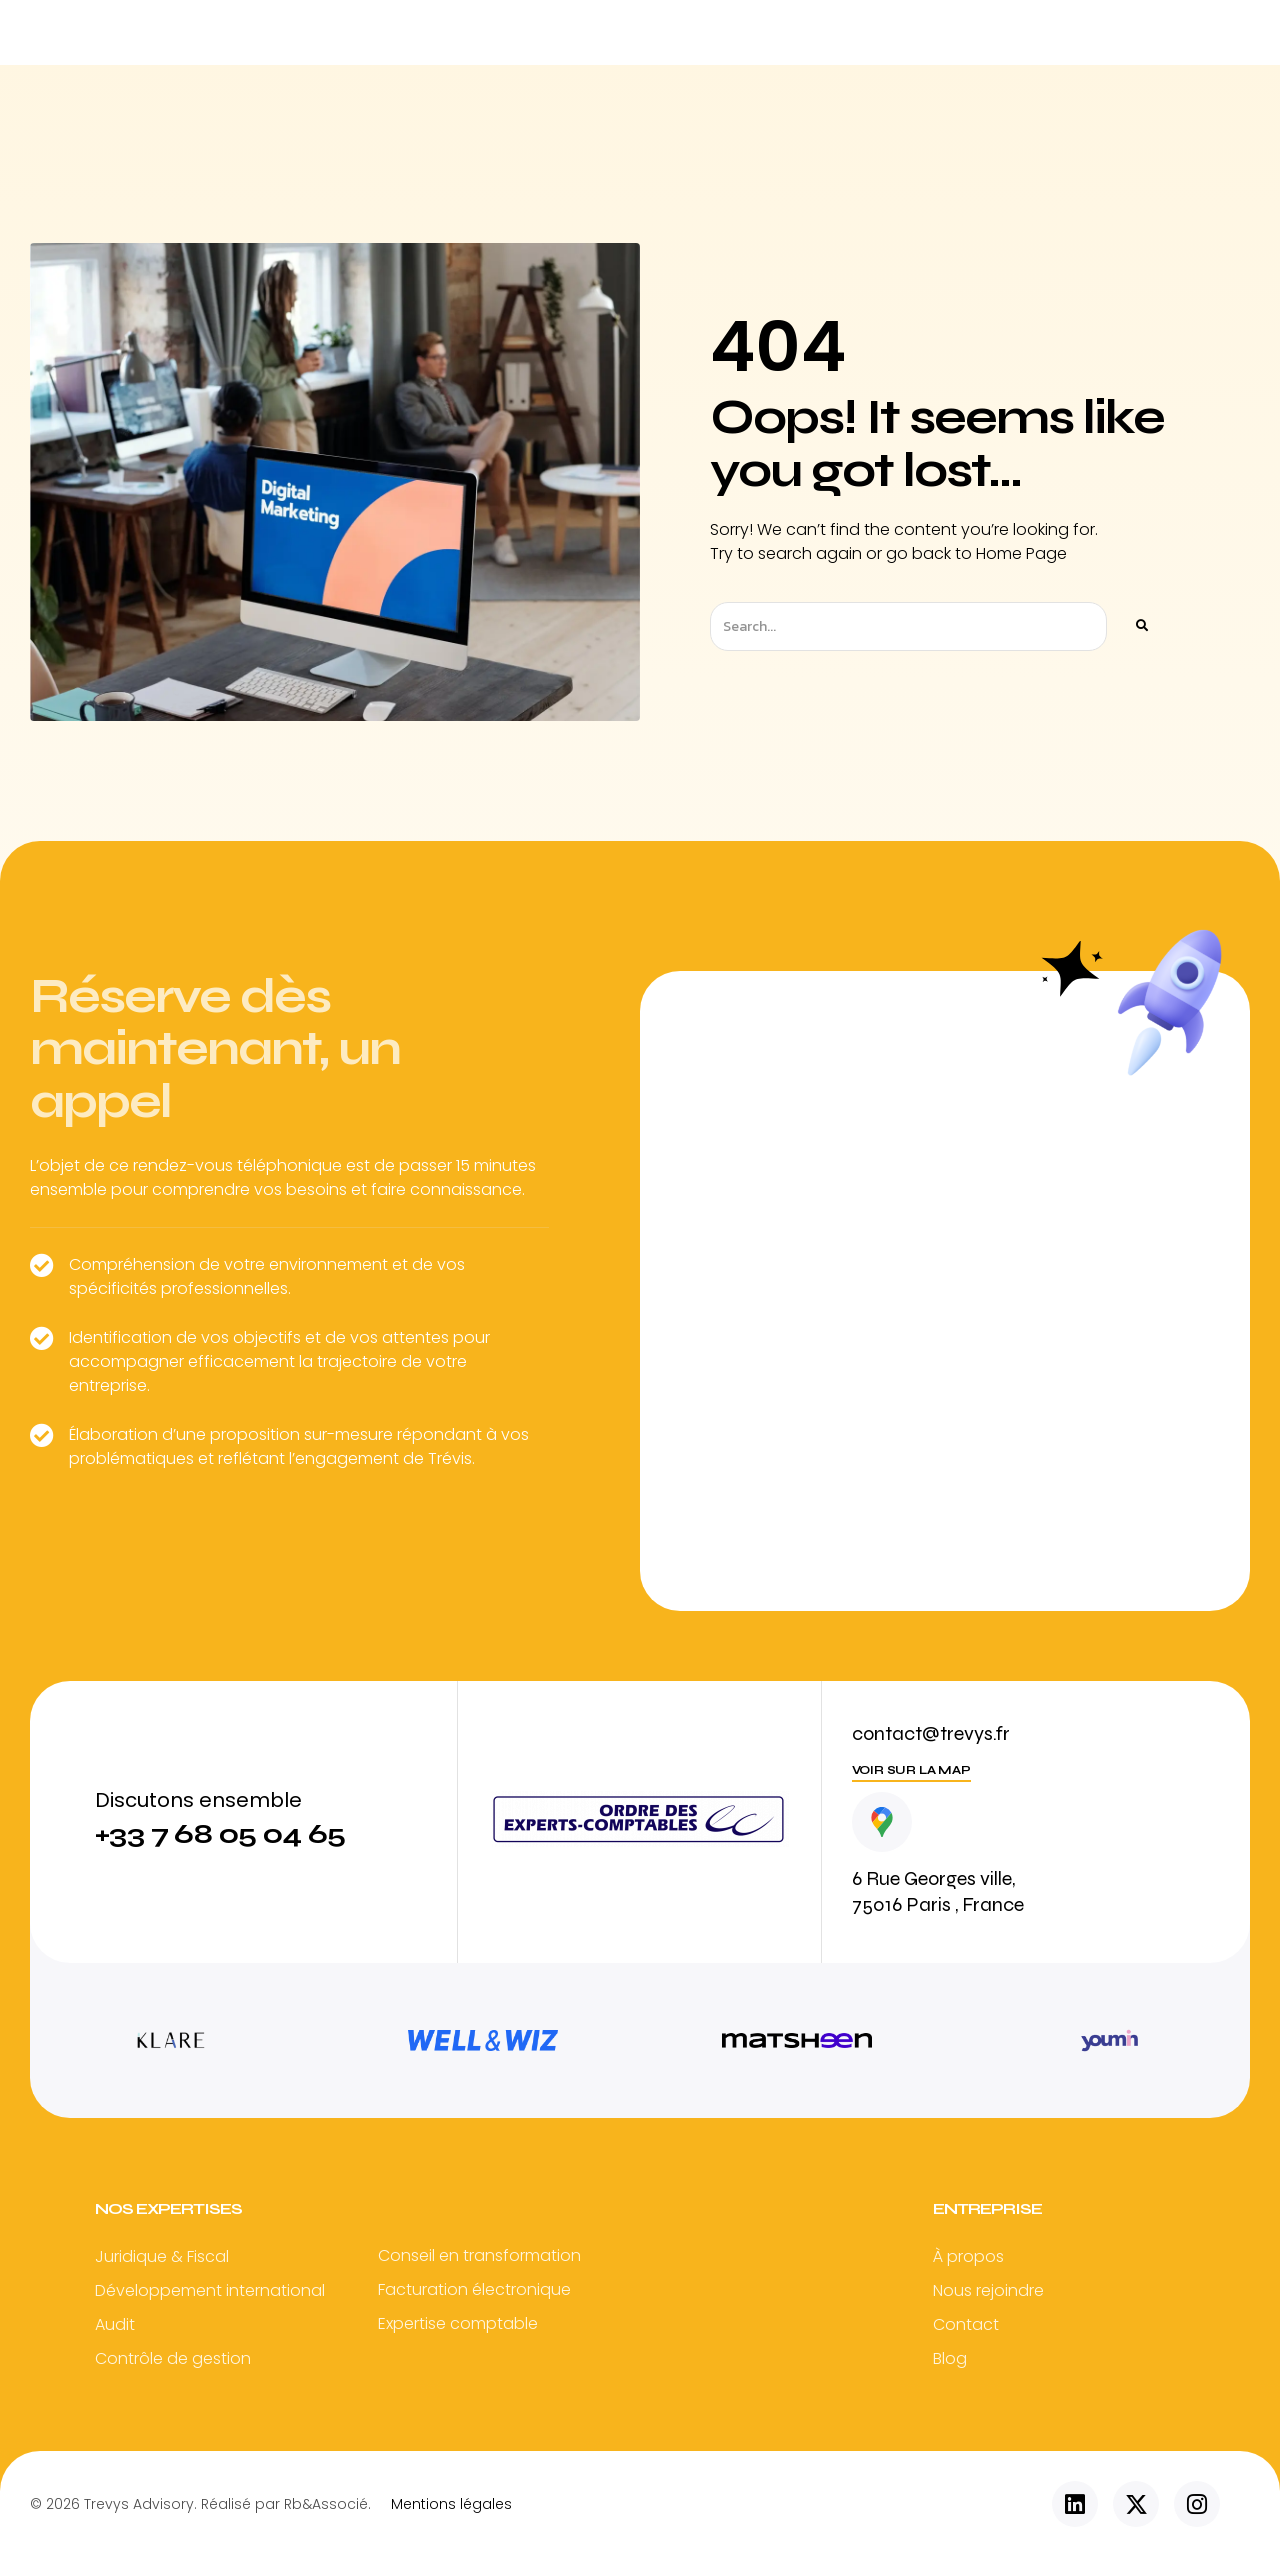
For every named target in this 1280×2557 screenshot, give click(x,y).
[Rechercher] (1141, 626)
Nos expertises (606, 32)
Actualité (890, 32)
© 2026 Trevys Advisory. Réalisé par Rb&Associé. (200, 2504)
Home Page (1021, 553)
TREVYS (480, 32)
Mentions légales (451, 2504)
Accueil (382, 32)
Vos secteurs (759, 32)
